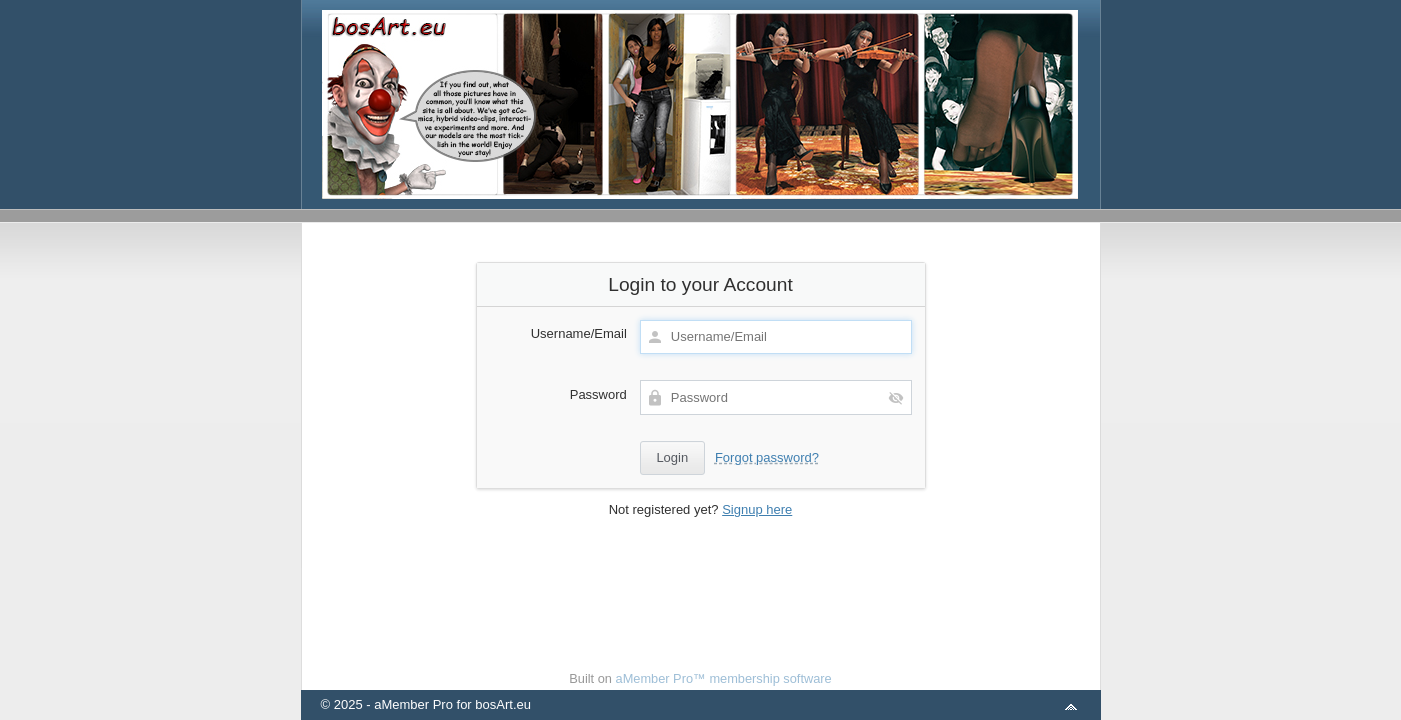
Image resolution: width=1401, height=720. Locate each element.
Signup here (757, 509)
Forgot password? (767, 457)
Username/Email (579, 333)
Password (598, 394)
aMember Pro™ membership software (724, 678)
